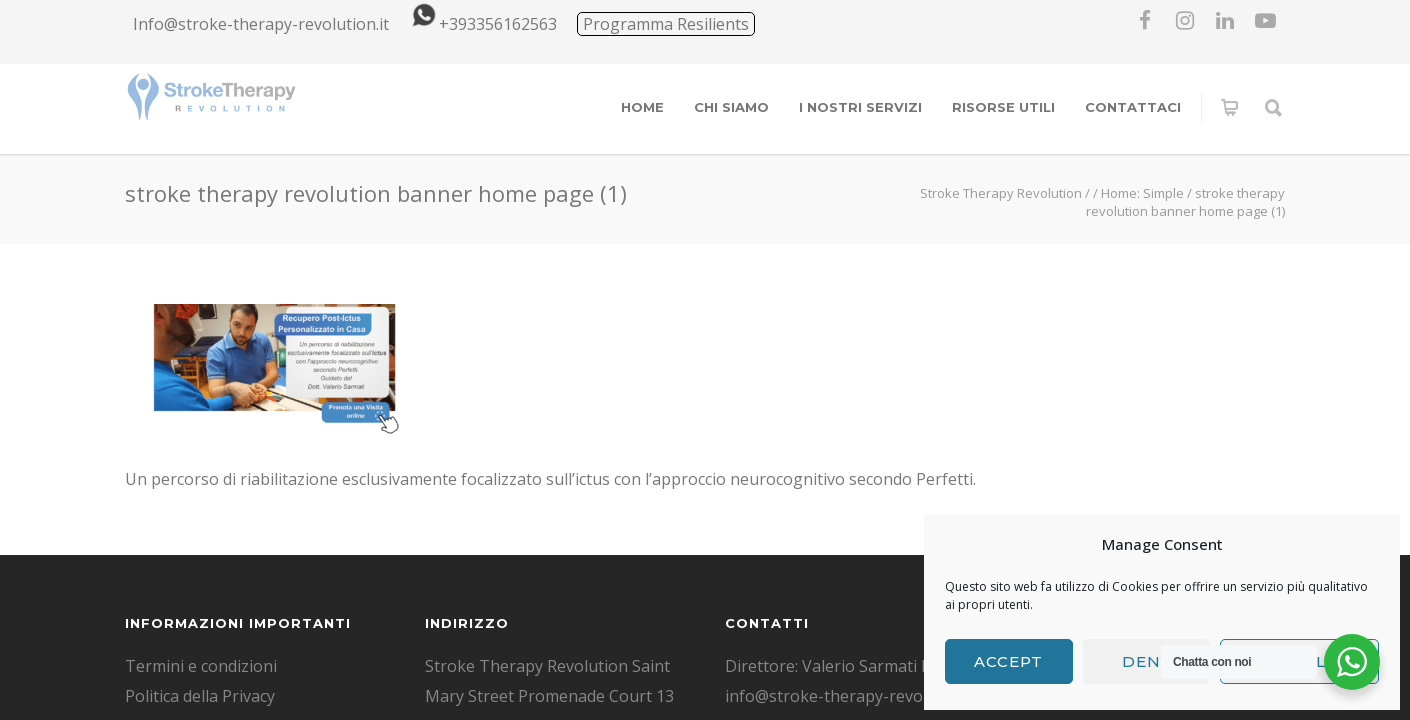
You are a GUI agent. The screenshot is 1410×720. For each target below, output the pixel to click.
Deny (1146, 661)
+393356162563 (481, 24)
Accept (1008, 661)
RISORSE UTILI (1003, 107)
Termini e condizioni (201, 666)
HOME (642, 107)
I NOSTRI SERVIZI (860, 107)
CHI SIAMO (731, 107)
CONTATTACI (1133, 107)
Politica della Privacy (200, 696)
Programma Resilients (666, 24)
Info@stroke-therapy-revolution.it (261, 24)
